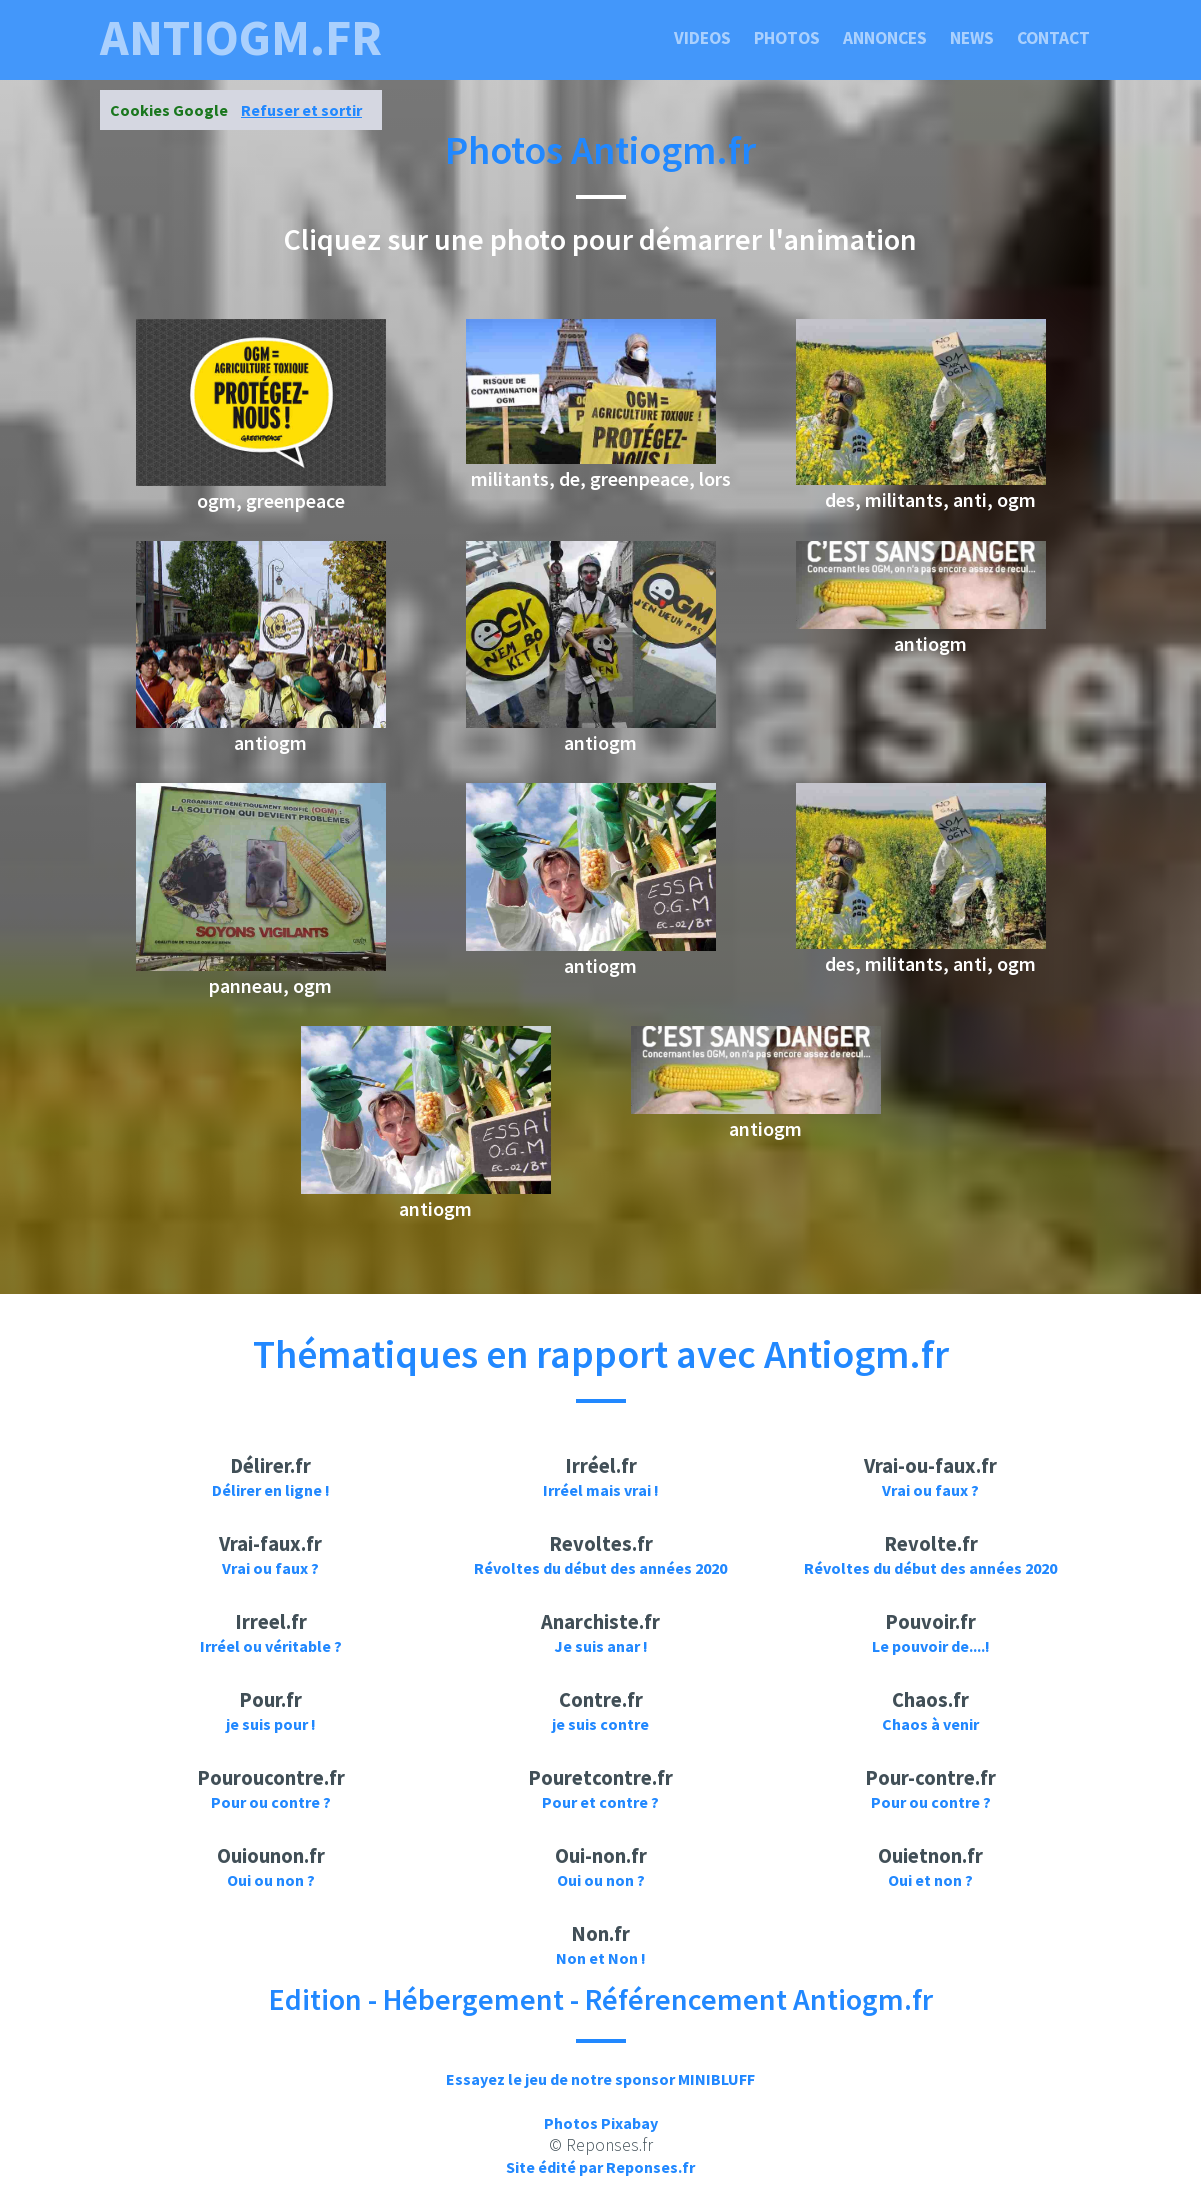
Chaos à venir (930, 1724)
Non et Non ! (601, 1958)
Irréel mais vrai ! (601, 1490)
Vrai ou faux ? (930, 1490)
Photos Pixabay (601, 2123)
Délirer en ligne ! (271, 1490)
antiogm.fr (241, 38)
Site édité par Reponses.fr (600, 2167)
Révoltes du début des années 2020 (600, 1568)
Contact (1053, 38)
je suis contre (600, 1724)
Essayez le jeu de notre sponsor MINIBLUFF (600, 2079)
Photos (787, 38)
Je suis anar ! (601, 1646)
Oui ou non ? (271, 1880)
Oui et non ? (930, 1880)
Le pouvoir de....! (931, 1646)
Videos (702, 38)
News (972, 38)
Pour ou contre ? (271, 1802)
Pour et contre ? (600, 1802)
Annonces (885, 38)
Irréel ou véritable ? (271, 1646)
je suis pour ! (271, 1724)
